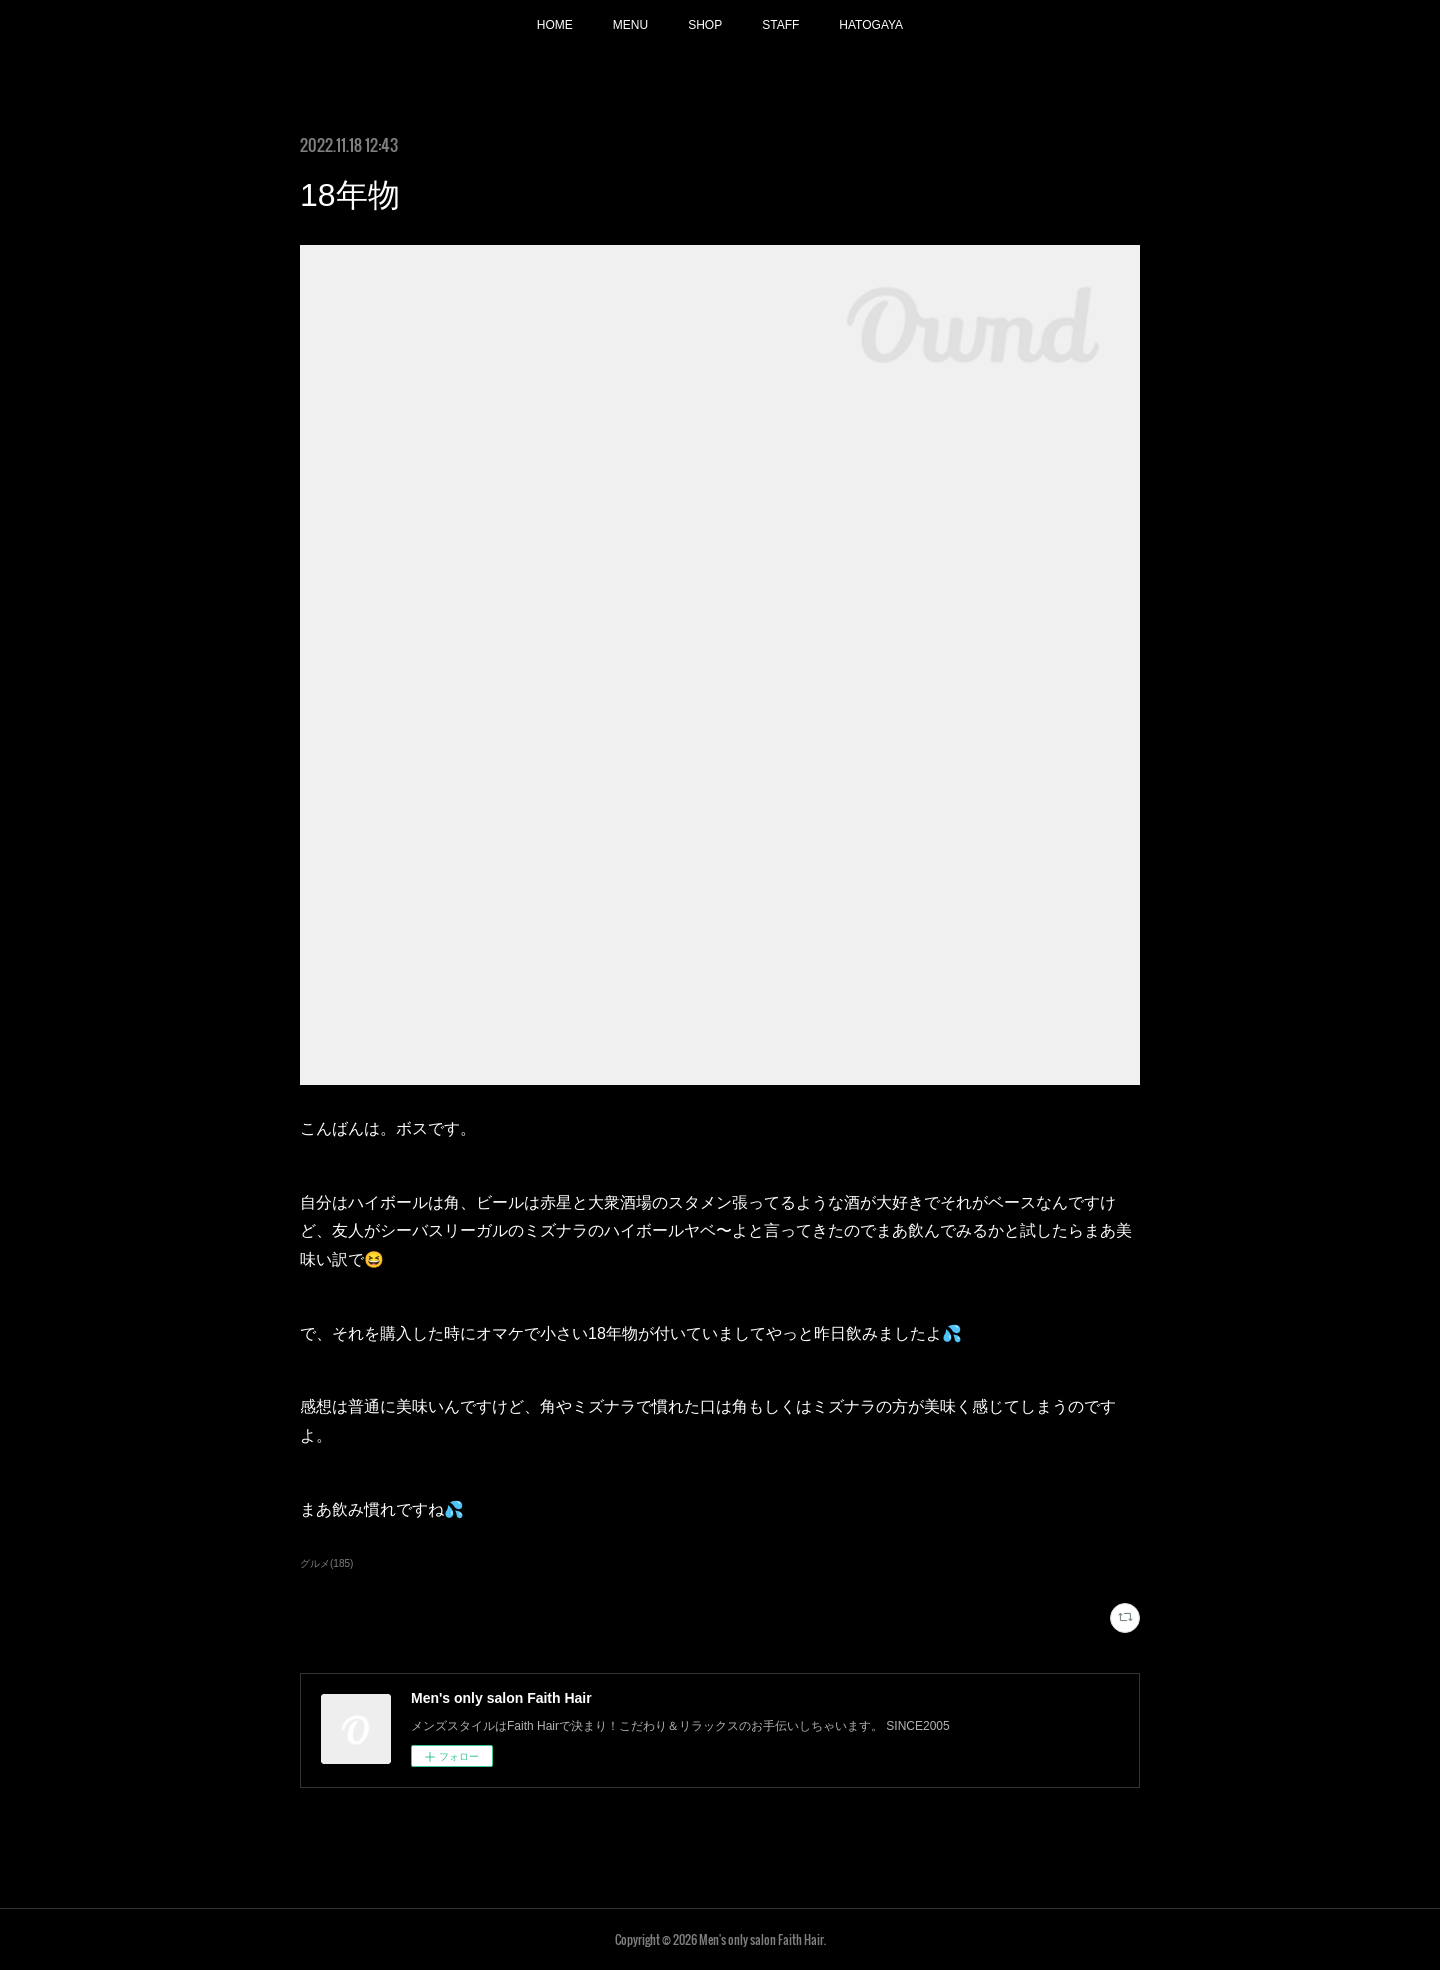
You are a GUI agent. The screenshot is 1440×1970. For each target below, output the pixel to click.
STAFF (780, 25)
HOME (555, 25)
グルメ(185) (326, 1563)
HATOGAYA (871, 25)
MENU (630, 25)
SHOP (705, 25)
